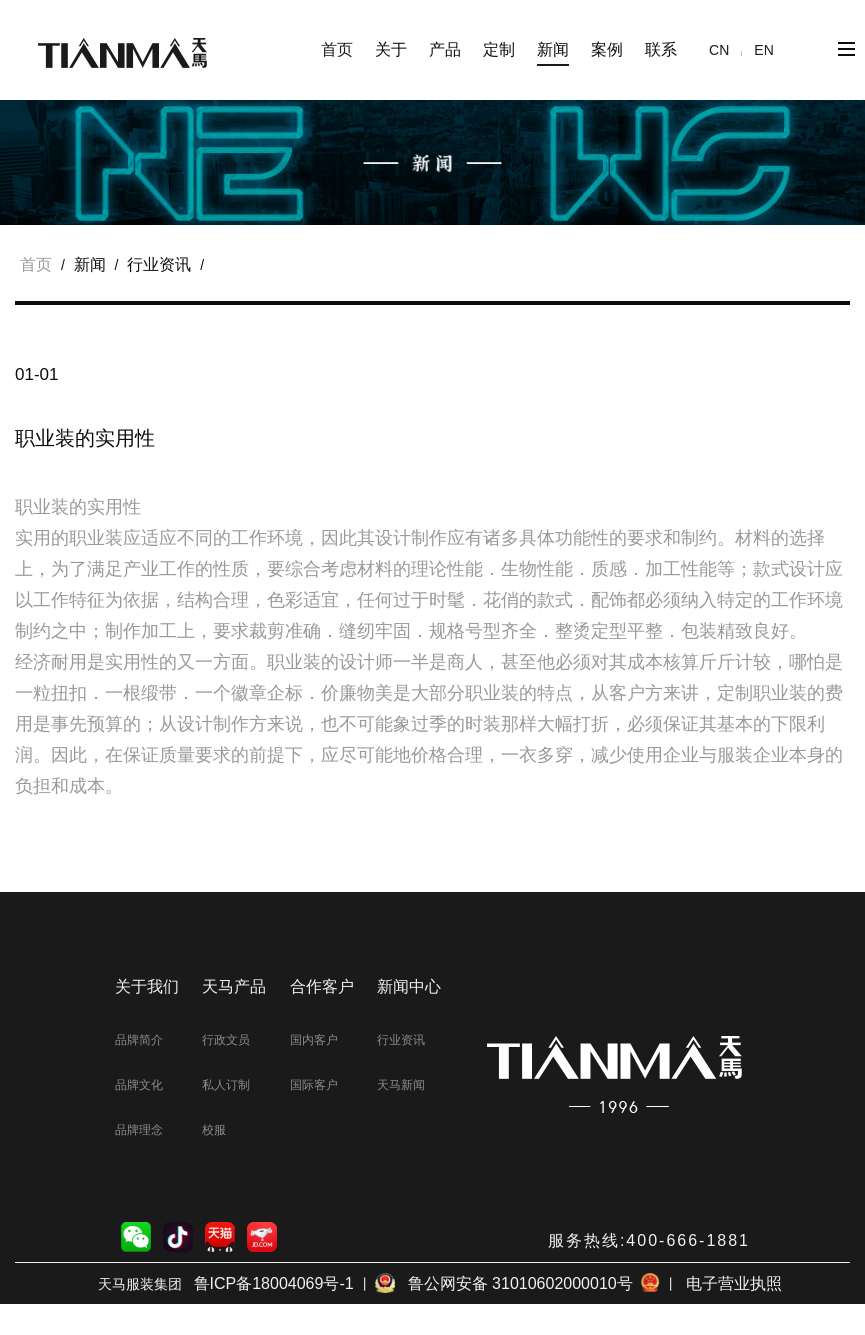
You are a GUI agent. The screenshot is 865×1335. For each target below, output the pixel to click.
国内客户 (314, 1040)
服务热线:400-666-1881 (649, 1240)
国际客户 (314, 1085)
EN (763, 50)
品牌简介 (139, 1040)
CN (719, 50)
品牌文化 (139, 1085)
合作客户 (322, 986)
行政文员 (226, 1040)
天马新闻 (401, 1085)
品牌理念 (139, 1130)
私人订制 (226, 1085)
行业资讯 (159, 264)
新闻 (90, 264)
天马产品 (234, 986)
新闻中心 (409, 986)
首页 (337, 49)
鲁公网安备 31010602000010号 (517, 1283)
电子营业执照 (734, 1283)
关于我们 (147, 986)
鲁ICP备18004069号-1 (274, 1283)
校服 (214, 1130)
